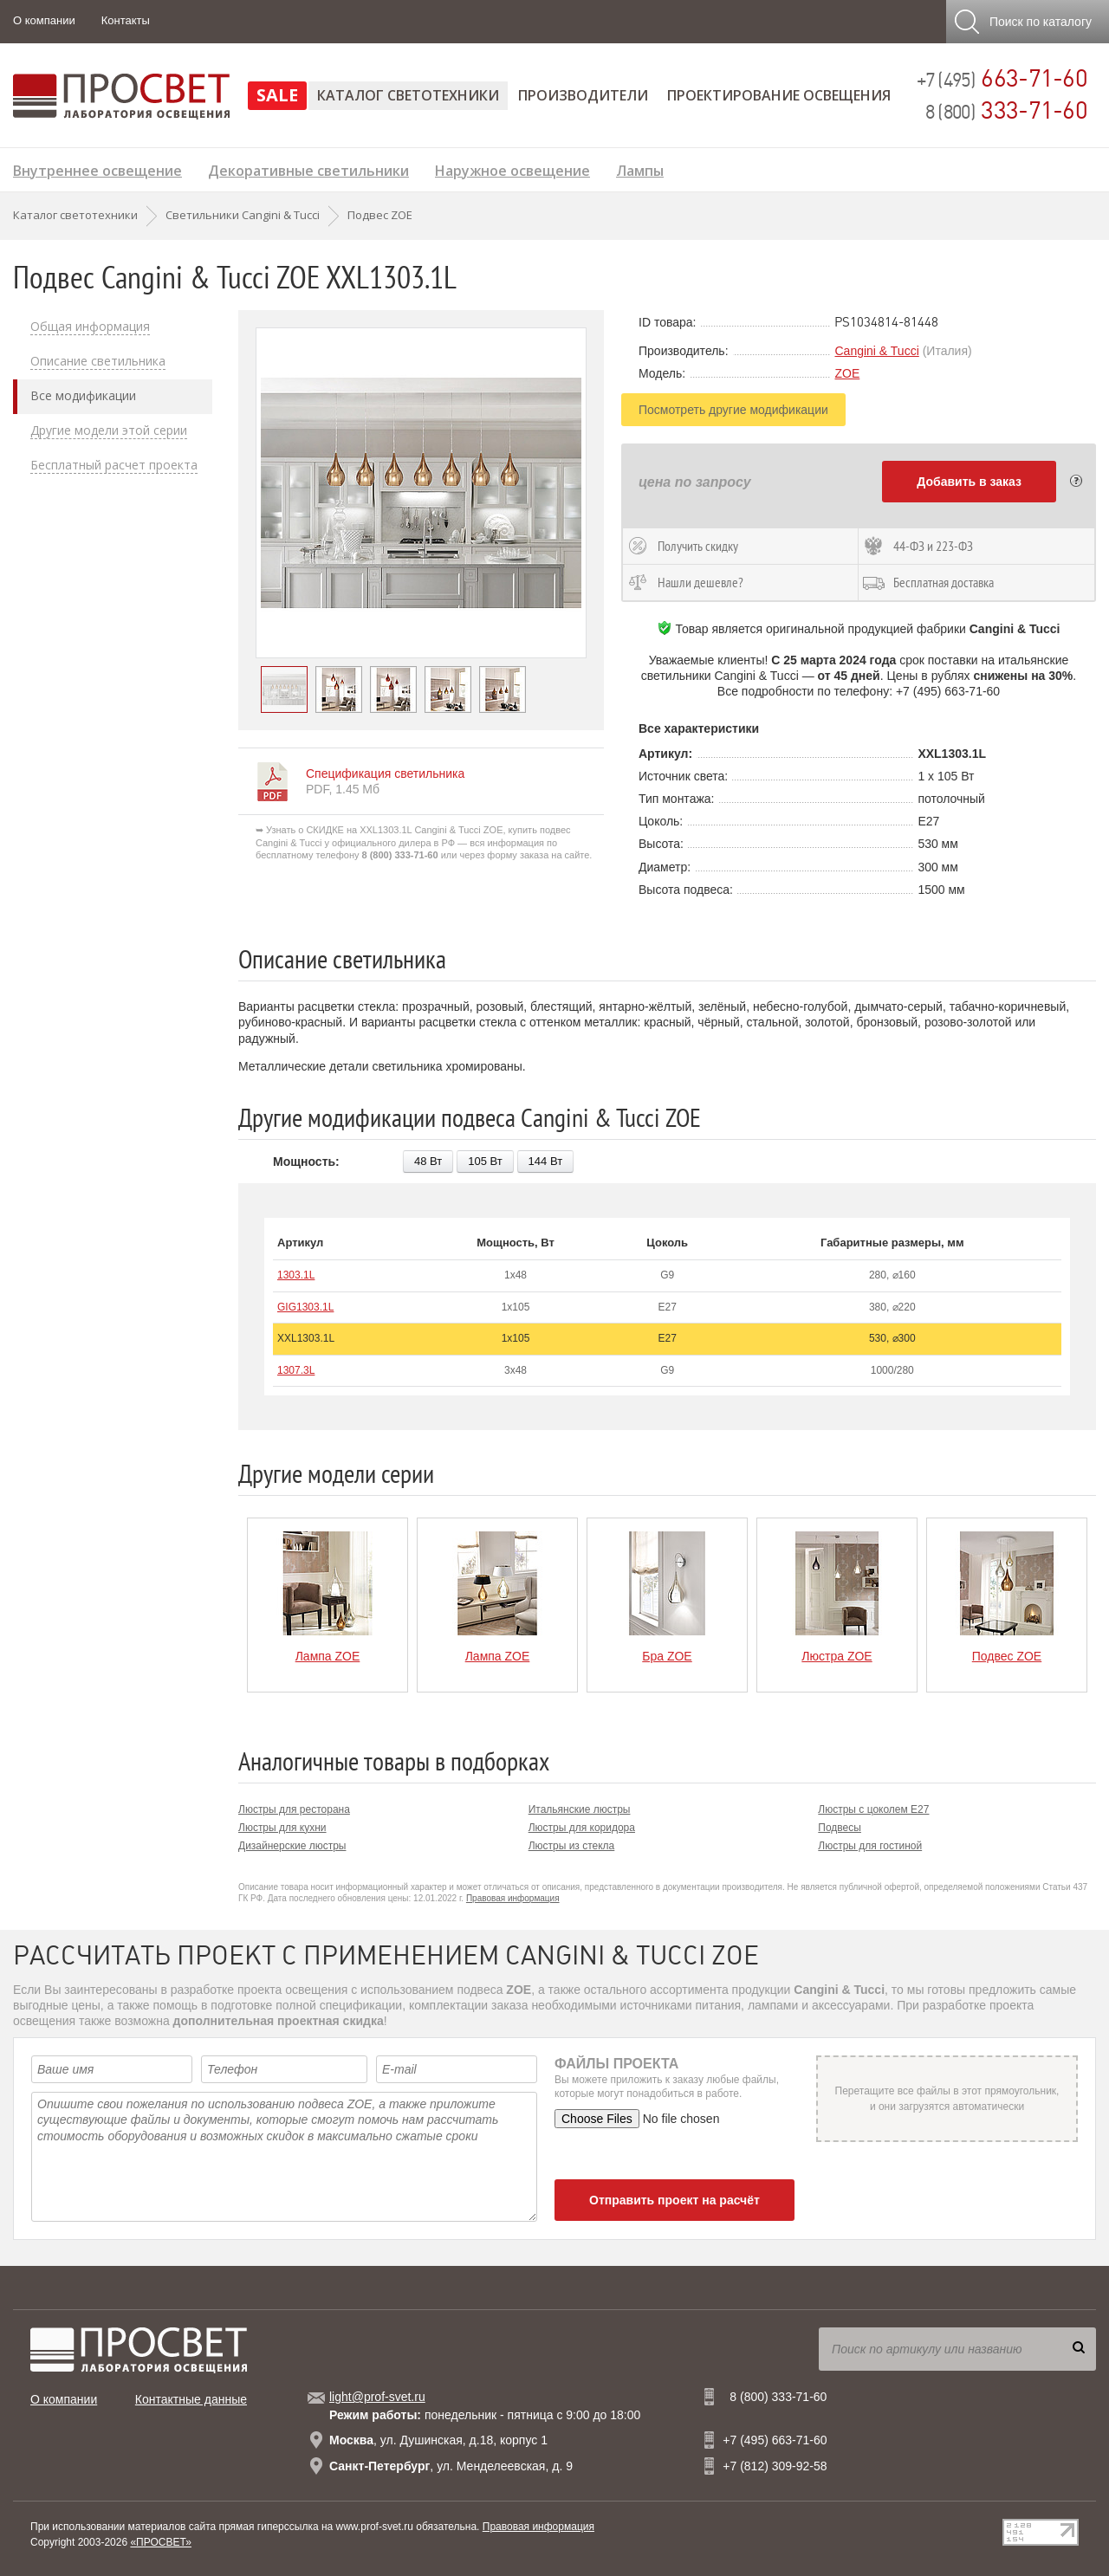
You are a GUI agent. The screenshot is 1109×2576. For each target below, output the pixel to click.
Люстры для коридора (582, 1828)
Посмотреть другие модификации (733, 410)
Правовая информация (513, 1898)
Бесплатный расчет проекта (114, 465)
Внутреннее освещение (97, 168)
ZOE (846, 373)
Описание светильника (97, 361)
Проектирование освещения (779, 95)
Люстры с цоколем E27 (873, 1809)
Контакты (125, 20)
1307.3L (296, 1370)
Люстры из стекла (572, 1846)
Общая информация (90, 326)
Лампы (640, 168)
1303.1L (296, 1275)
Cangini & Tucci (876, 351)
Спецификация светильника (385, 773)
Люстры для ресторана (294, 1809)
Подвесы (839, 1828)
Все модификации (83, 396)
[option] (421, 493)
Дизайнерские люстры (292, 1846)
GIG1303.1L (305, 1307)
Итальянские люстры (580, 1809)
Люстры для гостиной (870, 1846)
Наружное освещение (512, 168)
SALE (277, 95)
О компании (44, 20)
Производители (583, 95)
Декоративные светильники (308, 168)
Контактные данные (191, 2399)
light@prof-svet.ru (377, 2397)
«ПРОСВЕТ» (160, 2542)
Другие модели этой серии (108, 430)
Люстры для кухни (282, 1828)
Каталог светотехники (408, 95)
